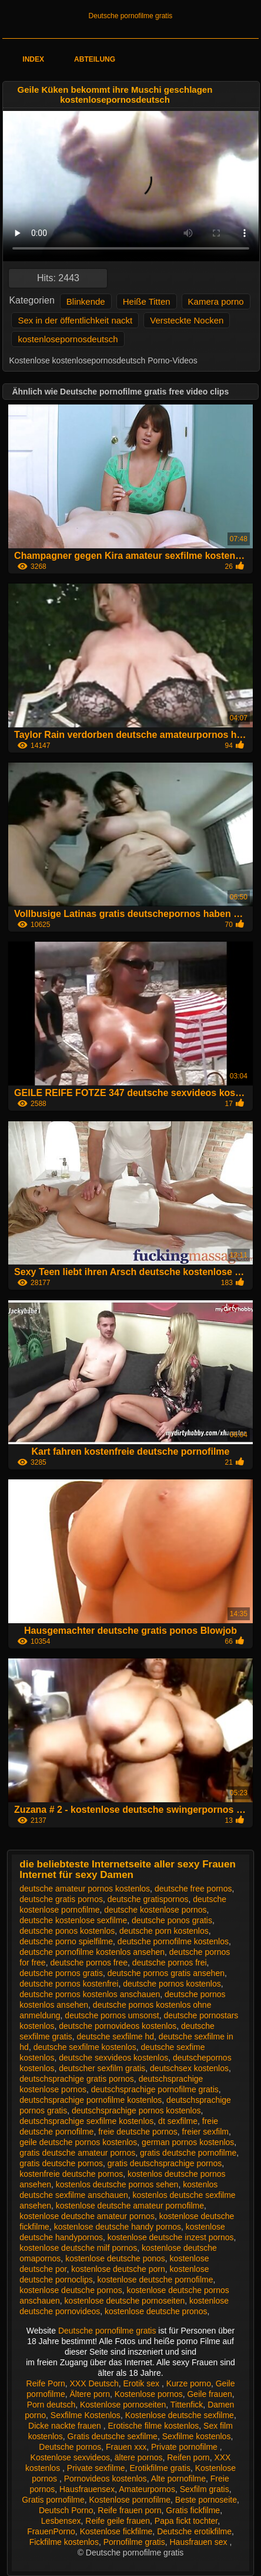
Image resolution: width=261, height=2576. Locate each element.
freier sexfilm (205, 2131)
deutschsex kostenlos (189, 2068)
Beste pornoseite (206, 2499)
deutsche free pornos (193, 1888)
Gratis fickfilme (193, 2510)
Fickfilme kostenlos (64, 2542)
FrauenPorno (51, 2531)
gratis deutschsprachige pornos (165, 2163)
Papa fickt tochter (186, 2521)
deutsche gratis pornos (61, 1899)
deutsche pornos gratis (61, 1973)
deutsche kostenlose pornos (155, 1909)
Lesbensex (61, 2521)
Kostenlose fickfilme (116, 2531)
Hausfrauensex (87, 2489)
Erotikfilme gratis (159, 2468)
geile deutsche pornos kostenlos (78, 2142)
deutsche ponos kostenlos (67, 1931)
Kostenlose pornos (149, 2394)
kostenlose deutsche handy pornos (117, 2226)
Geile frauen (209, 2394)
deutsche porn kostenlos (164, 1931)
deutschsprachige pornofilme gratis (155, 2089)
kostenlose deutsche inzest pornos (171, 2237)
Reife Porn (45, 2383)
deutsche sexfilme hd (116, 2036)
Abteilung (94, 59)
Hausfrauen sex (200, 2542)
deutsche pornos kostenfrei (68, 1983)
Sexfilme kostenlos (196, 2436)
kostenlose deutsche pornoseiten (125, 2300)
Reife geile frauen (117, 2521)
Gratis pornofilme (53, 2499)
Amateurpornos (147, 2489)
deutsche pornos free (89, 1962)
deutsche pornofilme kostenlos (173, 1941)
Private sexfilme (96, 2468)
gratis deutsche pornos (61, 2163)
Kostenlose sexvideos (70, 2457)
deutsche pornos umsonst (112, 2015)
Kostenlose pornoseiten (123, 2404)
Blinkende (85, 301)
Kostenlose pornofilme (130, 2499)
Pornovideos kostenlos (105, 2478)
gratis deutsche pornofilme (188, 2152)
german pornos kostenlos (188, 2142)
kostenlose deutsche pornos (70, 2290)
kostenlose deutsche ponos (115, 2258)
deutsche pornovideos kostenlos (117, 2026)
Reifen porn (188, 2457)
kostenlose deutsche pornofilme (155, 2279)
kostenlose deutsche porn (118, 2269)
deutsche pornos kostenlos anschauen (89, 1994)
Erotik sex (142, 2383)
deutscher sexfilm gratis (102, 2068)
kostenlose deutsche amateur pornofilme (130, 2205)
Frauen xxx (126, 2447)
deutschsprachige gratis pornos (76, 2078)
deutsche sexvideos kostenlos (113, 2057)
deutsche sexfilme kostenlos (85, 2047)
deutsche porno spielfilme (66, 1941)
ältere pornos (139, 2457)
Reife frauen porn (129, 2510)
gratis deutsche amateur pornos (77, 2152)
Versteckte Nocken (186, 320)
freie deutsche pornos (138, 2131)
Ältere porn (89, 2394)
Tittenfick (186, 2404)
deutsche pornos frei (169, 1962)
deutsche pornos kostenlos (172, 1983)
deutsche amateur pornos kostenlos (84, 1888)
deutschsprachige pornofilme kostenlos (90, 2100)
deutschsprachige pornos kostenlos (136, 2110)
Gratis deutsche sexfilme (113, 2436)
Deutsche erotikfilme (194, 2531)
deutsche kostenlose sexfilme (73, 1920)
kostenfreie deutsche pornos (71, 2174)
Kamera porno (216, 301)
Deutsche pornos (70, 2447)
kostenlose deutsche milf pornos (78, 2248)
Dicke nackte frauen (65, 2425)
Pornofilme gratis (134, 2542)
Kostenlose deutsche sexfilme (179, 2415)
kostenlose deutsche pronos (156, 2311)
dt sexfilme (178, 2121)
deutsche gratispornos (148, 1899)
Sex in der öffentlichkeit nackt (75, 320)
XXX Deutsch (93, 2383)
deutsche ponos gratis (172, 1920)
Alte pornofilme (178, 2478)
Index (33, 59)
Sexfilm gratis (204, 2489)
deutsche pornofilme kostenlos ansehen (92, 1952)
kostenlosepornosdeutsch (68, 339)
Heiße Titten (146, 301)
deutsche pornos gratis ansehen (166, 1973)
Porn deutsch (51, 2404)
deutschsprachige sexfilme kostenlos (86, 2121)
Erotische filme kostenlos (153, 2425)
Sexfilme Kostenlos (86, 2415)
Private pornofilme (185, 2447)
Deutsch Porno (66, 2510)
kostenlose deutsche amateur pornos (87, 2216)
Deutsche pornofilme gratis (131, 16)
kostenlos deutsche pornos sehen (117, 2184)
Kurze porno (188, 2383)
